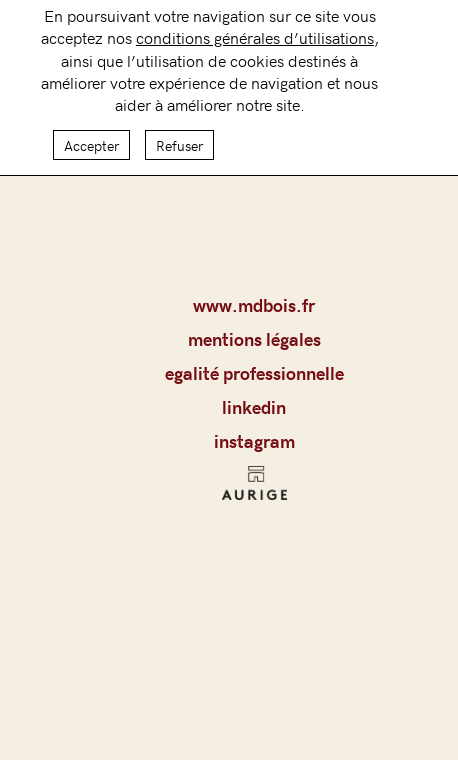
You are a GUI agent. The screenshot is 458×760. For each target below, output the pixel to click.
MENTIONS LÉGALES (254, 339)
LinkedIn (254, 407)
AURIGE (254, 489)
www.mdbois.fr (254, 305)
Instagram (254, 441)
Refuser (179, 137)
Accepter (91, 137)
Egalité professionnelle (254, 373)
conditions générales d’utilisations (255, 29)
